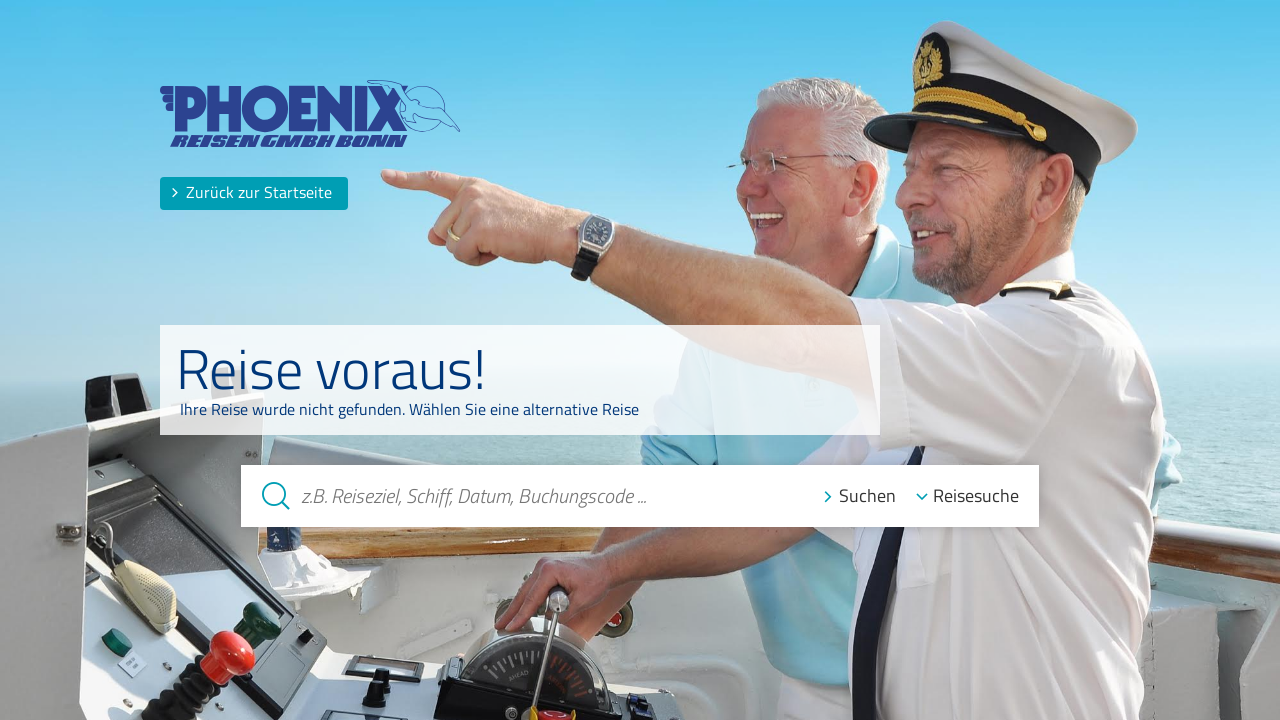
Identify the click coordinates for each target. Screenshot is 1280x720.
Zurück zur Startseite (251, 192)
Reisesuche (976, 495)
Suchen (867, 495)
